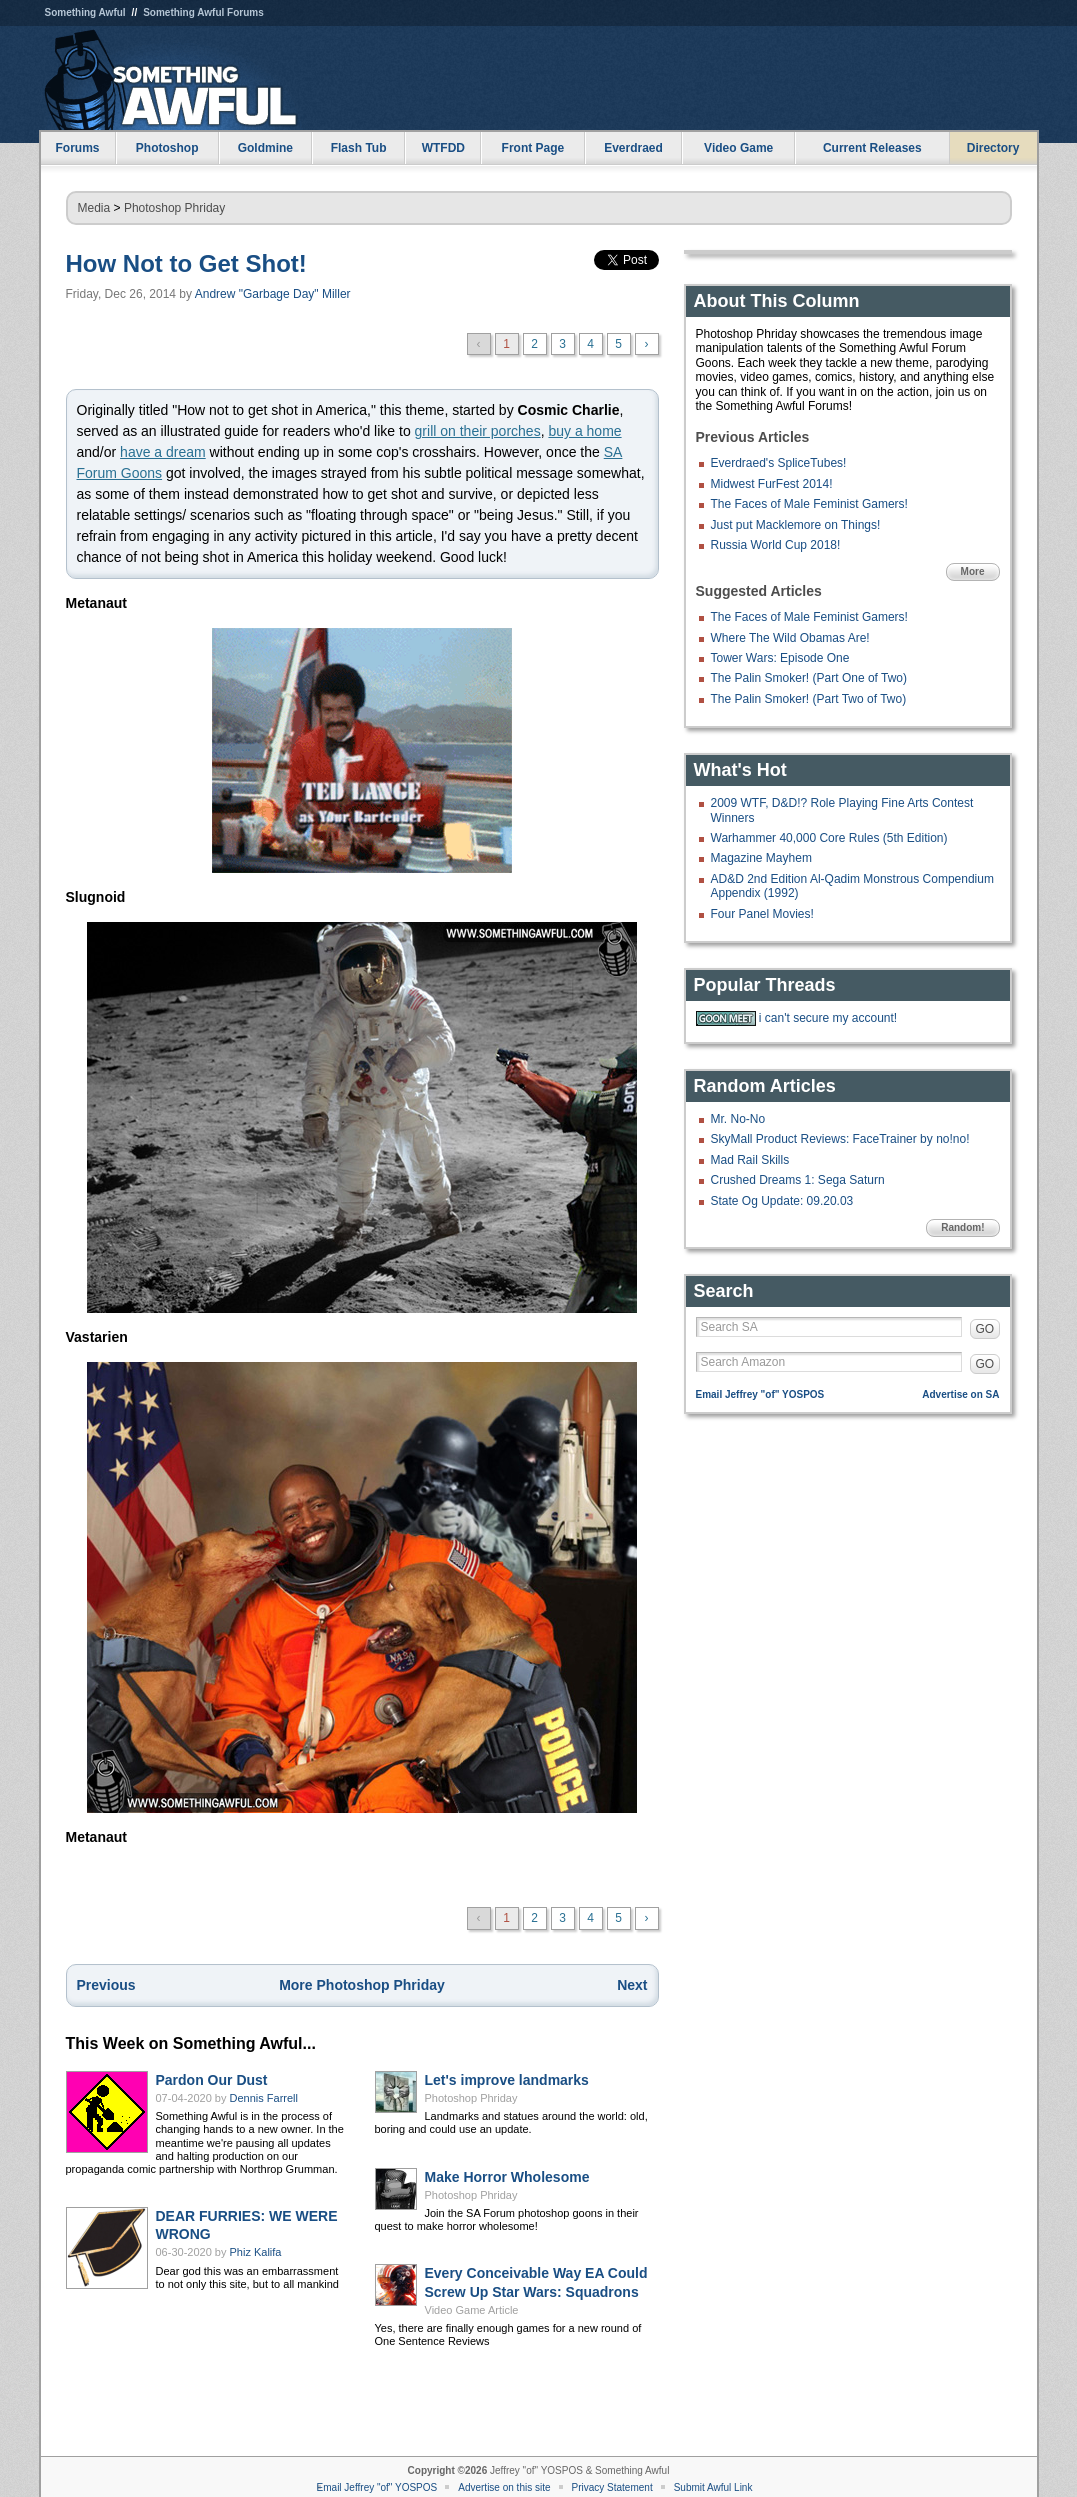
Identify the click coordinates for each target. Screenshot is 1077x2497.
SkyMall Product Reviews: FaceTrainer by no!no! (840, 1139)
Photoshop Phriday (174, 208)
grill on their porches (478, 431)
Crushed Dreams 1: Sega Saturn (798, 1180)
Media (94, 208)
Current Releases (872, 148)
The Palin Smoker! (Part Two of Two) (809, 699)
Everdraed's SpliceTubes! (779, 463)
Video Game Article (472, 2310)
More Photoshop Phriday (362, 1985)
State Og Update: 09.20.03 (782, 1201)
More (973, 571)
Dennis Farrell (264, 2098)
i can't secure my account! (828, 1018)
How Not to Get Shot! (186, 263)
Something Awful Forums (203, 12)
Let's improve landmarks (507, 2080)
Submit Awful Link (713, 2487)
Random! (962, 1227)
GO (985, 1329)
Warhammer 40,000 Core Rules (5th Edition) (829, 838)
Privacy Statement (612, 2487)
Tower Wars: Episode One (780, 658)
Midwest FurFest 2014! (772, 484)
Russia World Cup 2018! (776, 545)
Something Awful (85, 12)
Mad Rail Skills (750, 1160)
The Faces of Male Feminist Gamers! (809, 504)
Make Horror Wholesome (507, 2177)
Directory (993, 148)
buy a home (584, 431)
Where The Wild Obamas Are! (790, 638)
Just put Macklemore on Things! (796, 525)
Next (632, 1985)
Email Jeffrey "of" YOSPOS (760, 1394)
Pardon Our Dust (212, 2080)
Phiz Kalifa (256, 2252)
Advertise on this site (504, 2487)
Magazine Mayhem (761, 858)
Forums (77, 148)
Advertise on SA (960, 1394)
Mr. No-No (738, 1119)
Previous (106, 1985)
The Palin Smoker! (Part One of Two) (809, 678)
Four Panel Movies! (762, 914)
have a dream (163, 452)
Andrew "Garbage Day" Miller (273, 294)
